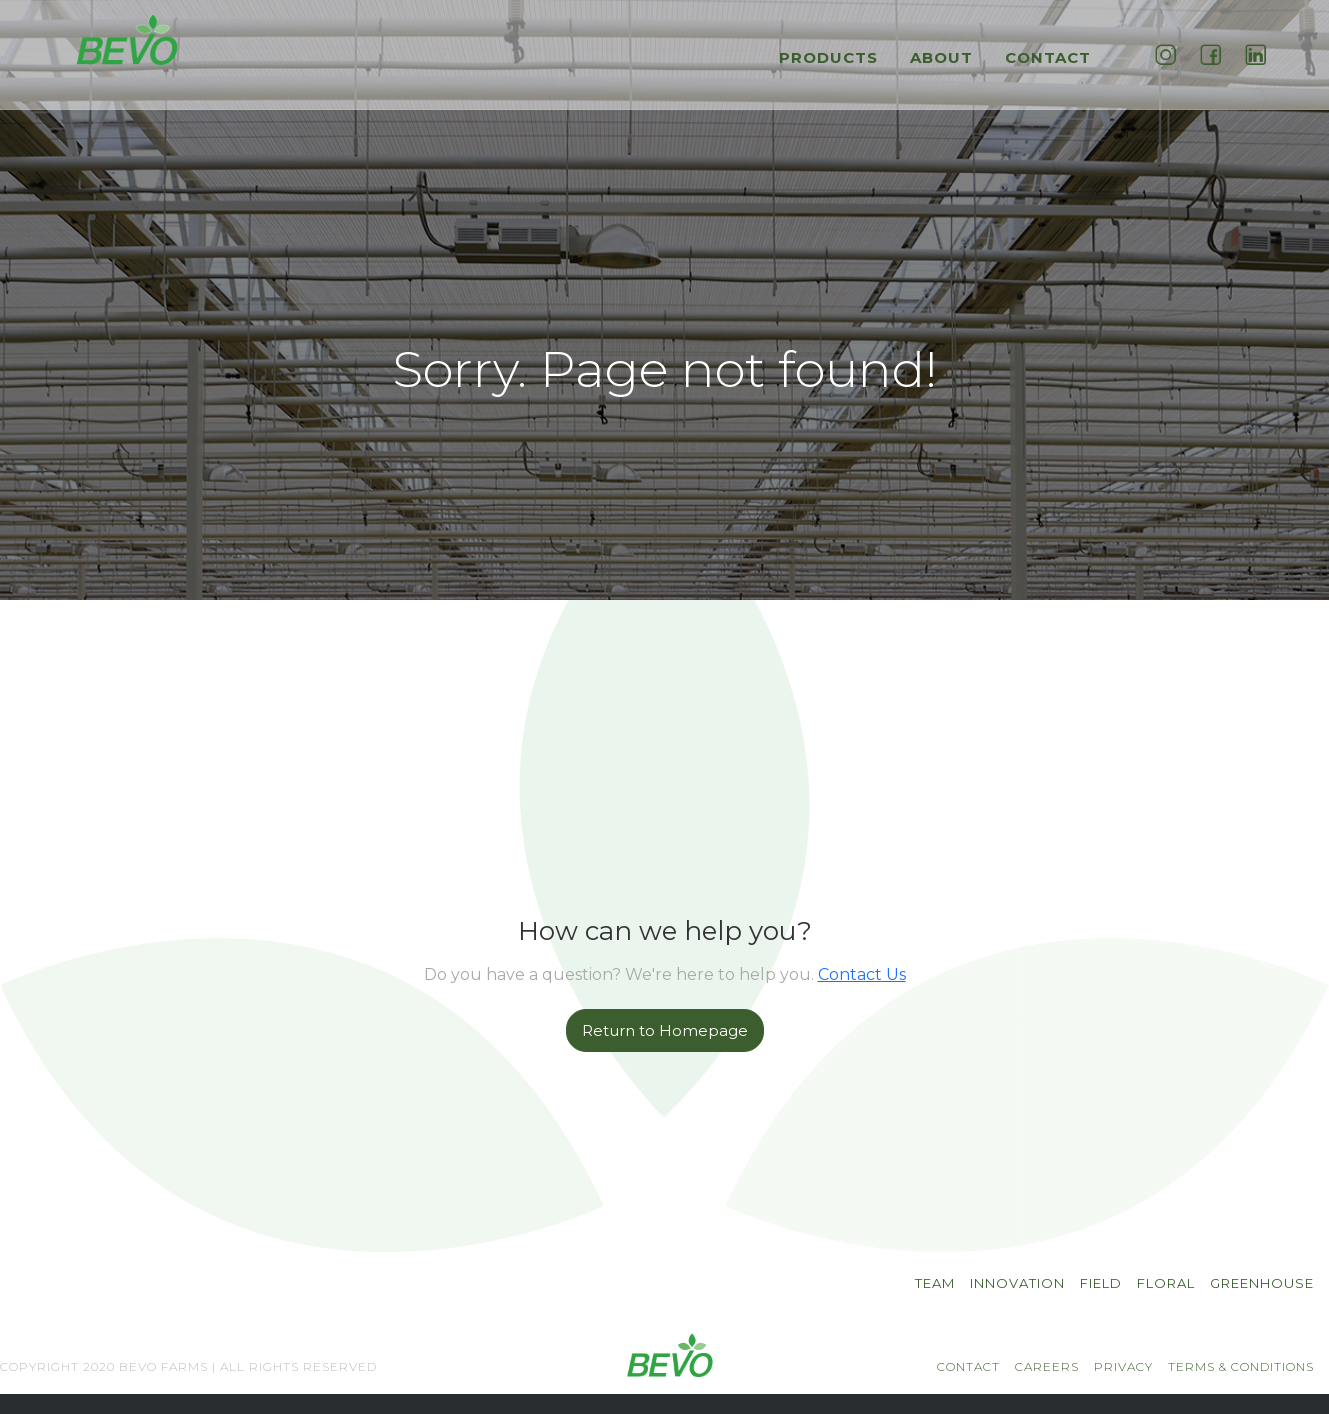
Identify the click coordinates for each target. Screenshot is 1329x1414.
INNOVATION (1017, 1283)
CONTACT (968, 1366)
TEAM (935, 1283)
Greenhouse (1262, 1283)
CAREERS (1047, 1366)
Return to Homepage (665, 1030)
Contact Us (862, 974)
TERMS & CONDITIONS (1241, 1366)
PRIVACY (1123, 1366)
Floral (1166, 1283)
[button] (833, 68)
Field (1101, 1283)
